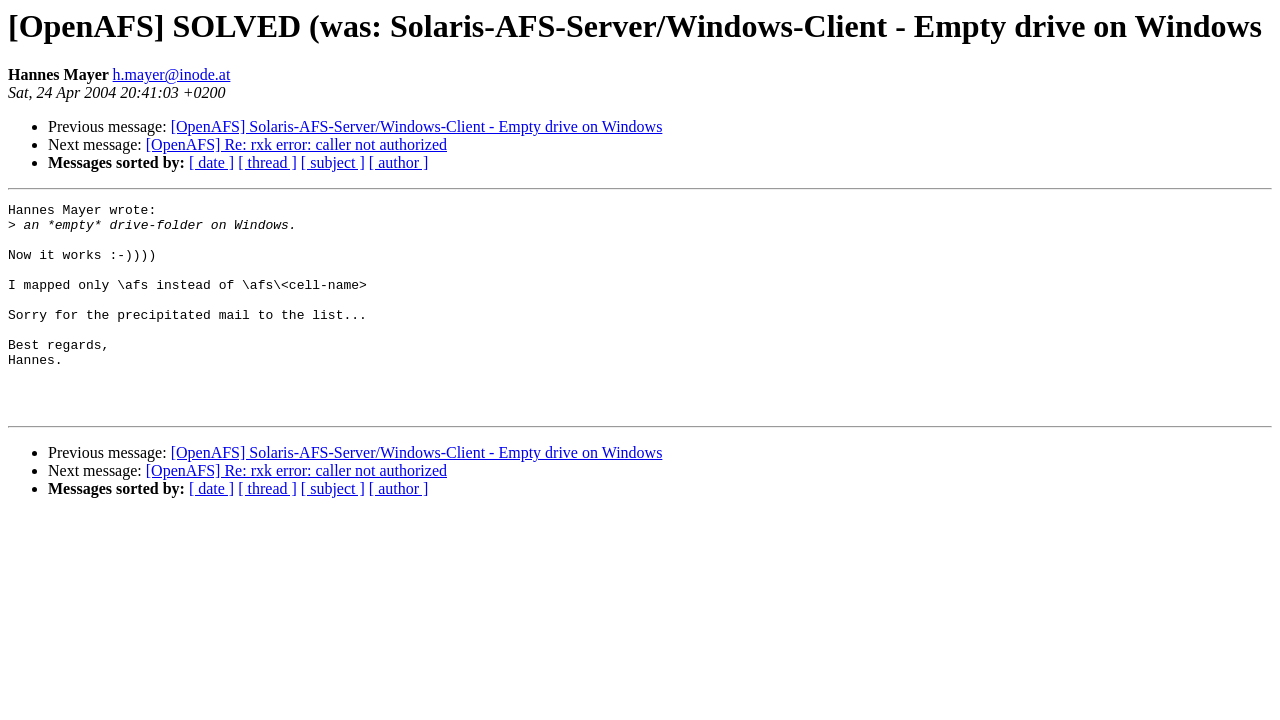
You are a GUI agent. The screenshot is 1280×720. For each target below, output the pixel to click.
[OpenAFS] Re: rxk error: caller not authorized (296, 144)
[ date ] (211, 162)
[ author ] (399, 162)
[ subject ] (333, 162)
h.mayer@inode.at (172, 74)
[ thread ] (267, 162)
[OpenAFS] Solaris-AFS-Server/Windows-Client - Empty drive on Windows (417, 126)
